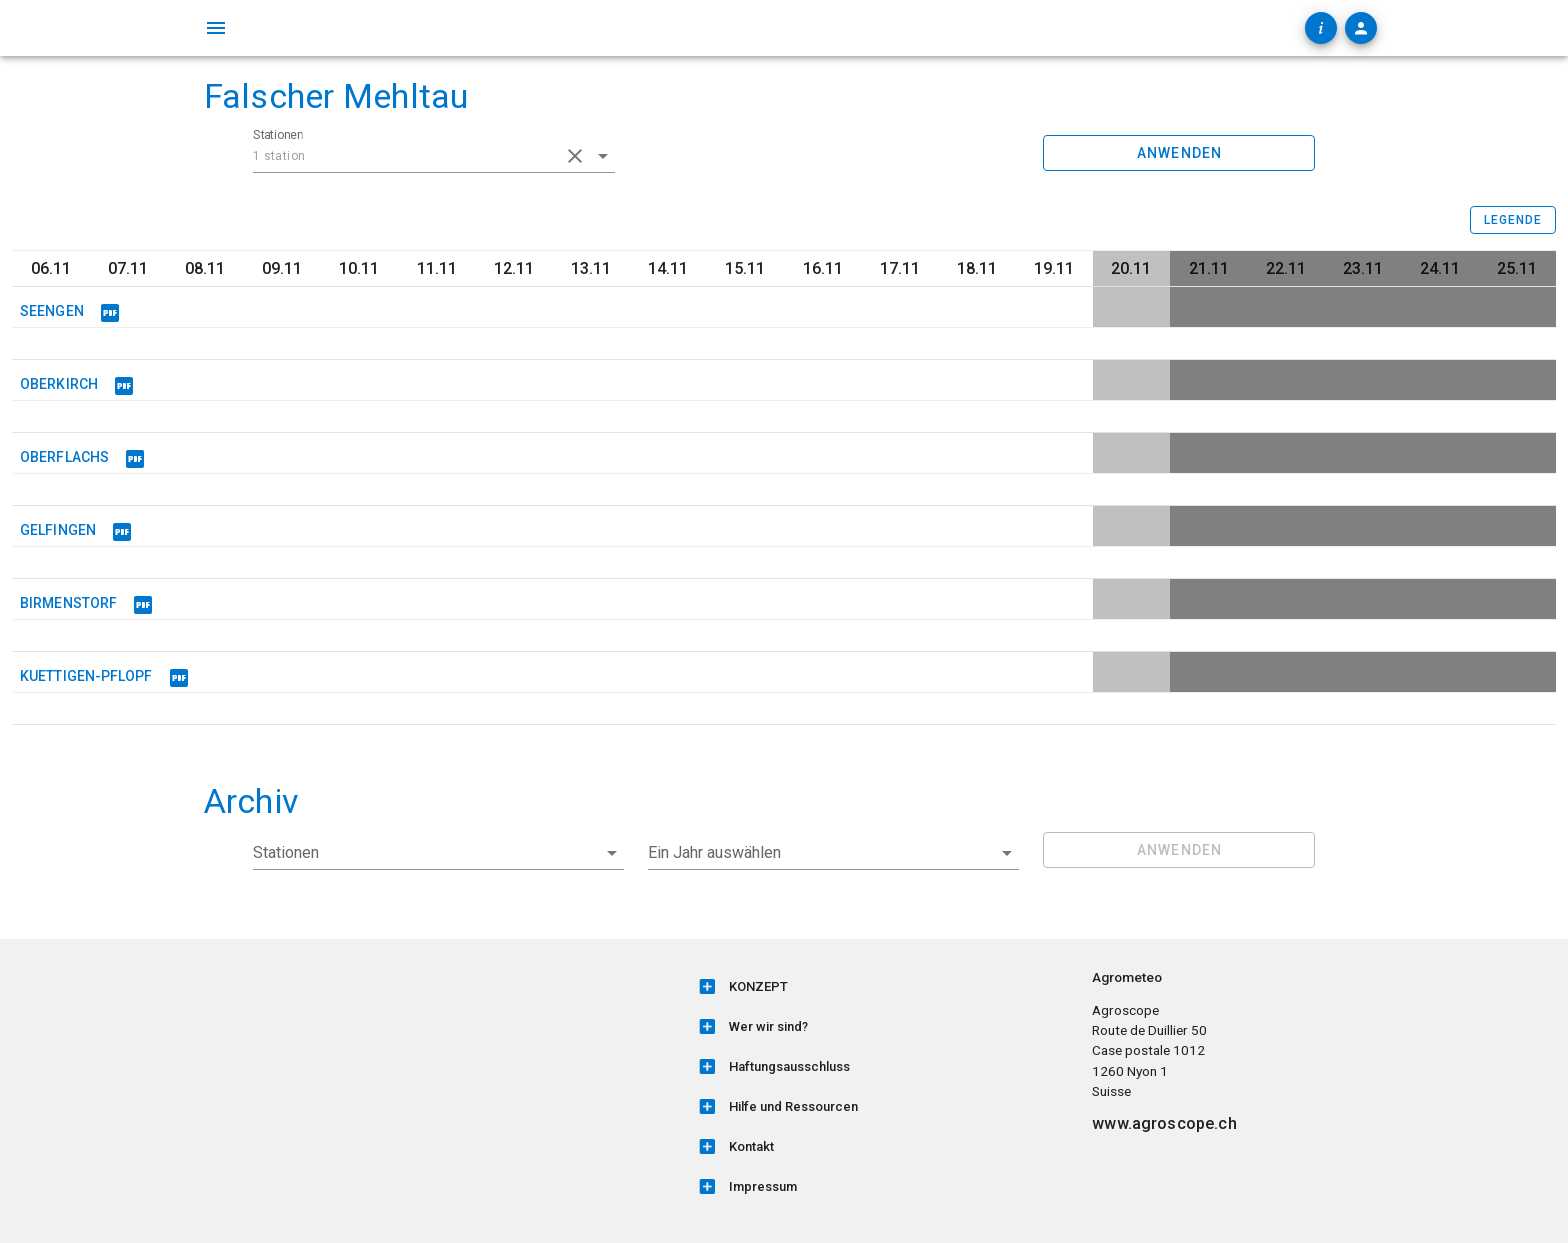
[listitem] (882, 987)
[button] (833, 853)
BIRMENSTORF (68, 603)
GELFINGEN (58, 530)
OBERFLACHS (64, 457)
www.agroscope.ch (1164, 1123)
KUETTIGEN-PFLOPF (86, 676)
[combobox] (434, 156)
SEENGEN (52, 311)
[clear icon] (575, 156)
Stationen (278, 135)
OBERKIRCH (59, 384)
